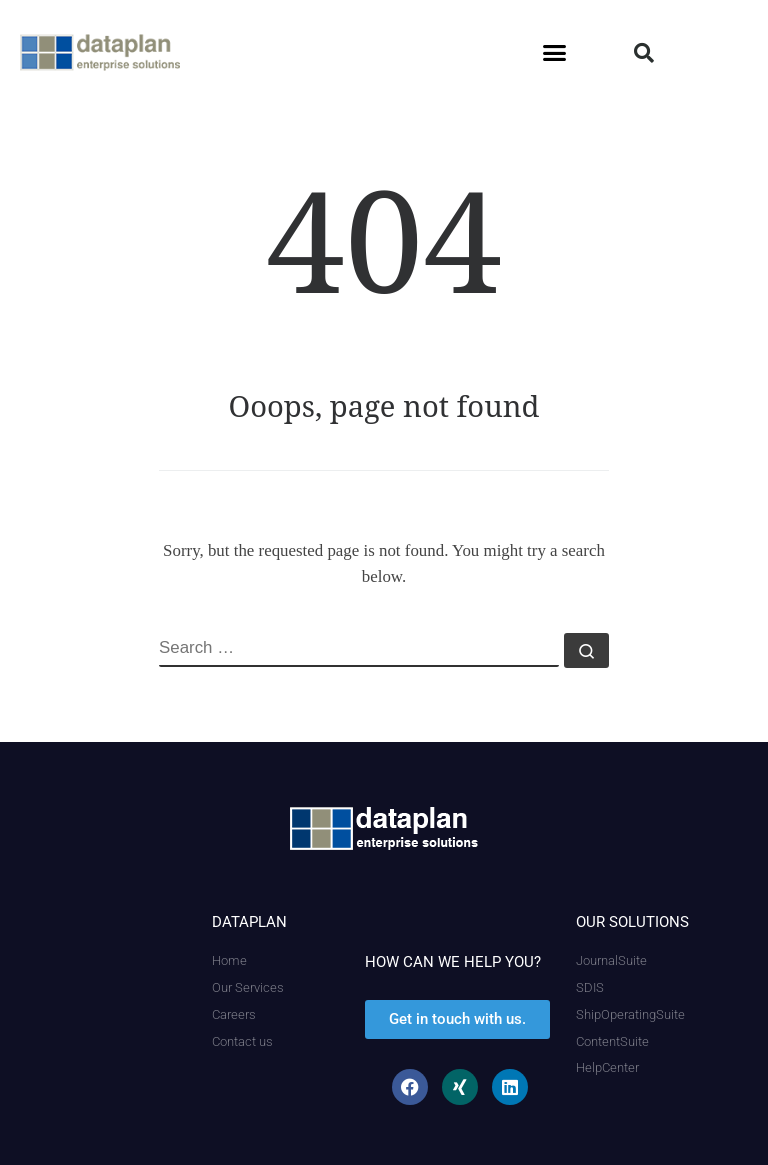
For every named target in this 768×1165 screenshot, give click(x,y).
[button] (555, 53)
